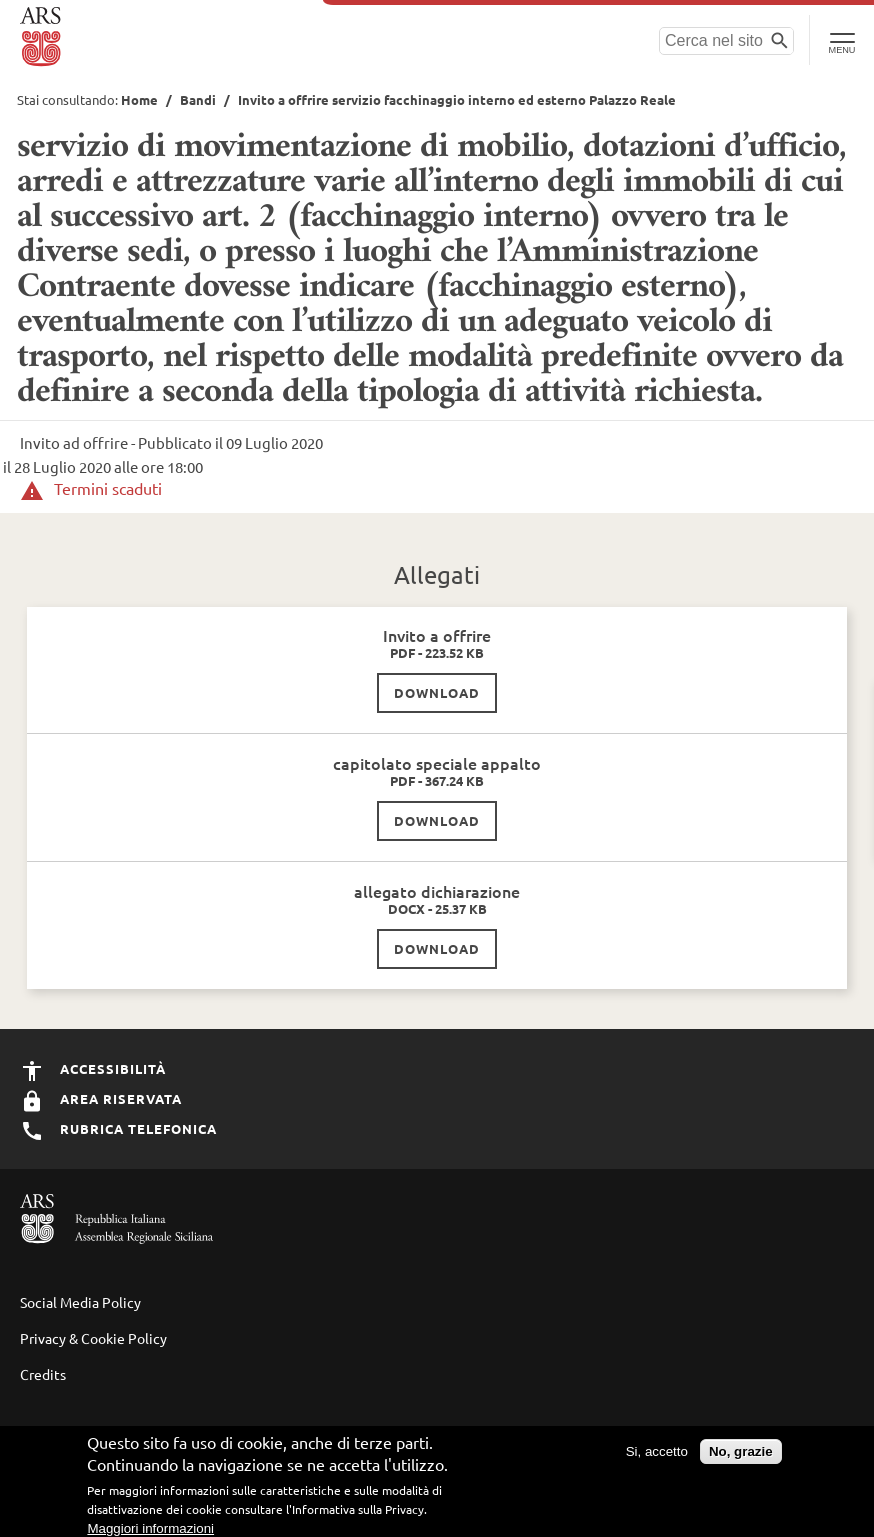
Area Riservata (101, 1098)
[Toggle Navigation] (841, 40)
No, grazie (741, 1453)
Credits (43, 1374)
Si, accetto (657, 1453)
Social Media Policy (80, 1302)
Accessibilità (93, 1068)
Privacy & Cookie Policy (93, 1338)
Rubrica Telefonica (118, 1128)
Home (139, 99)
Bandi (198, 99)
